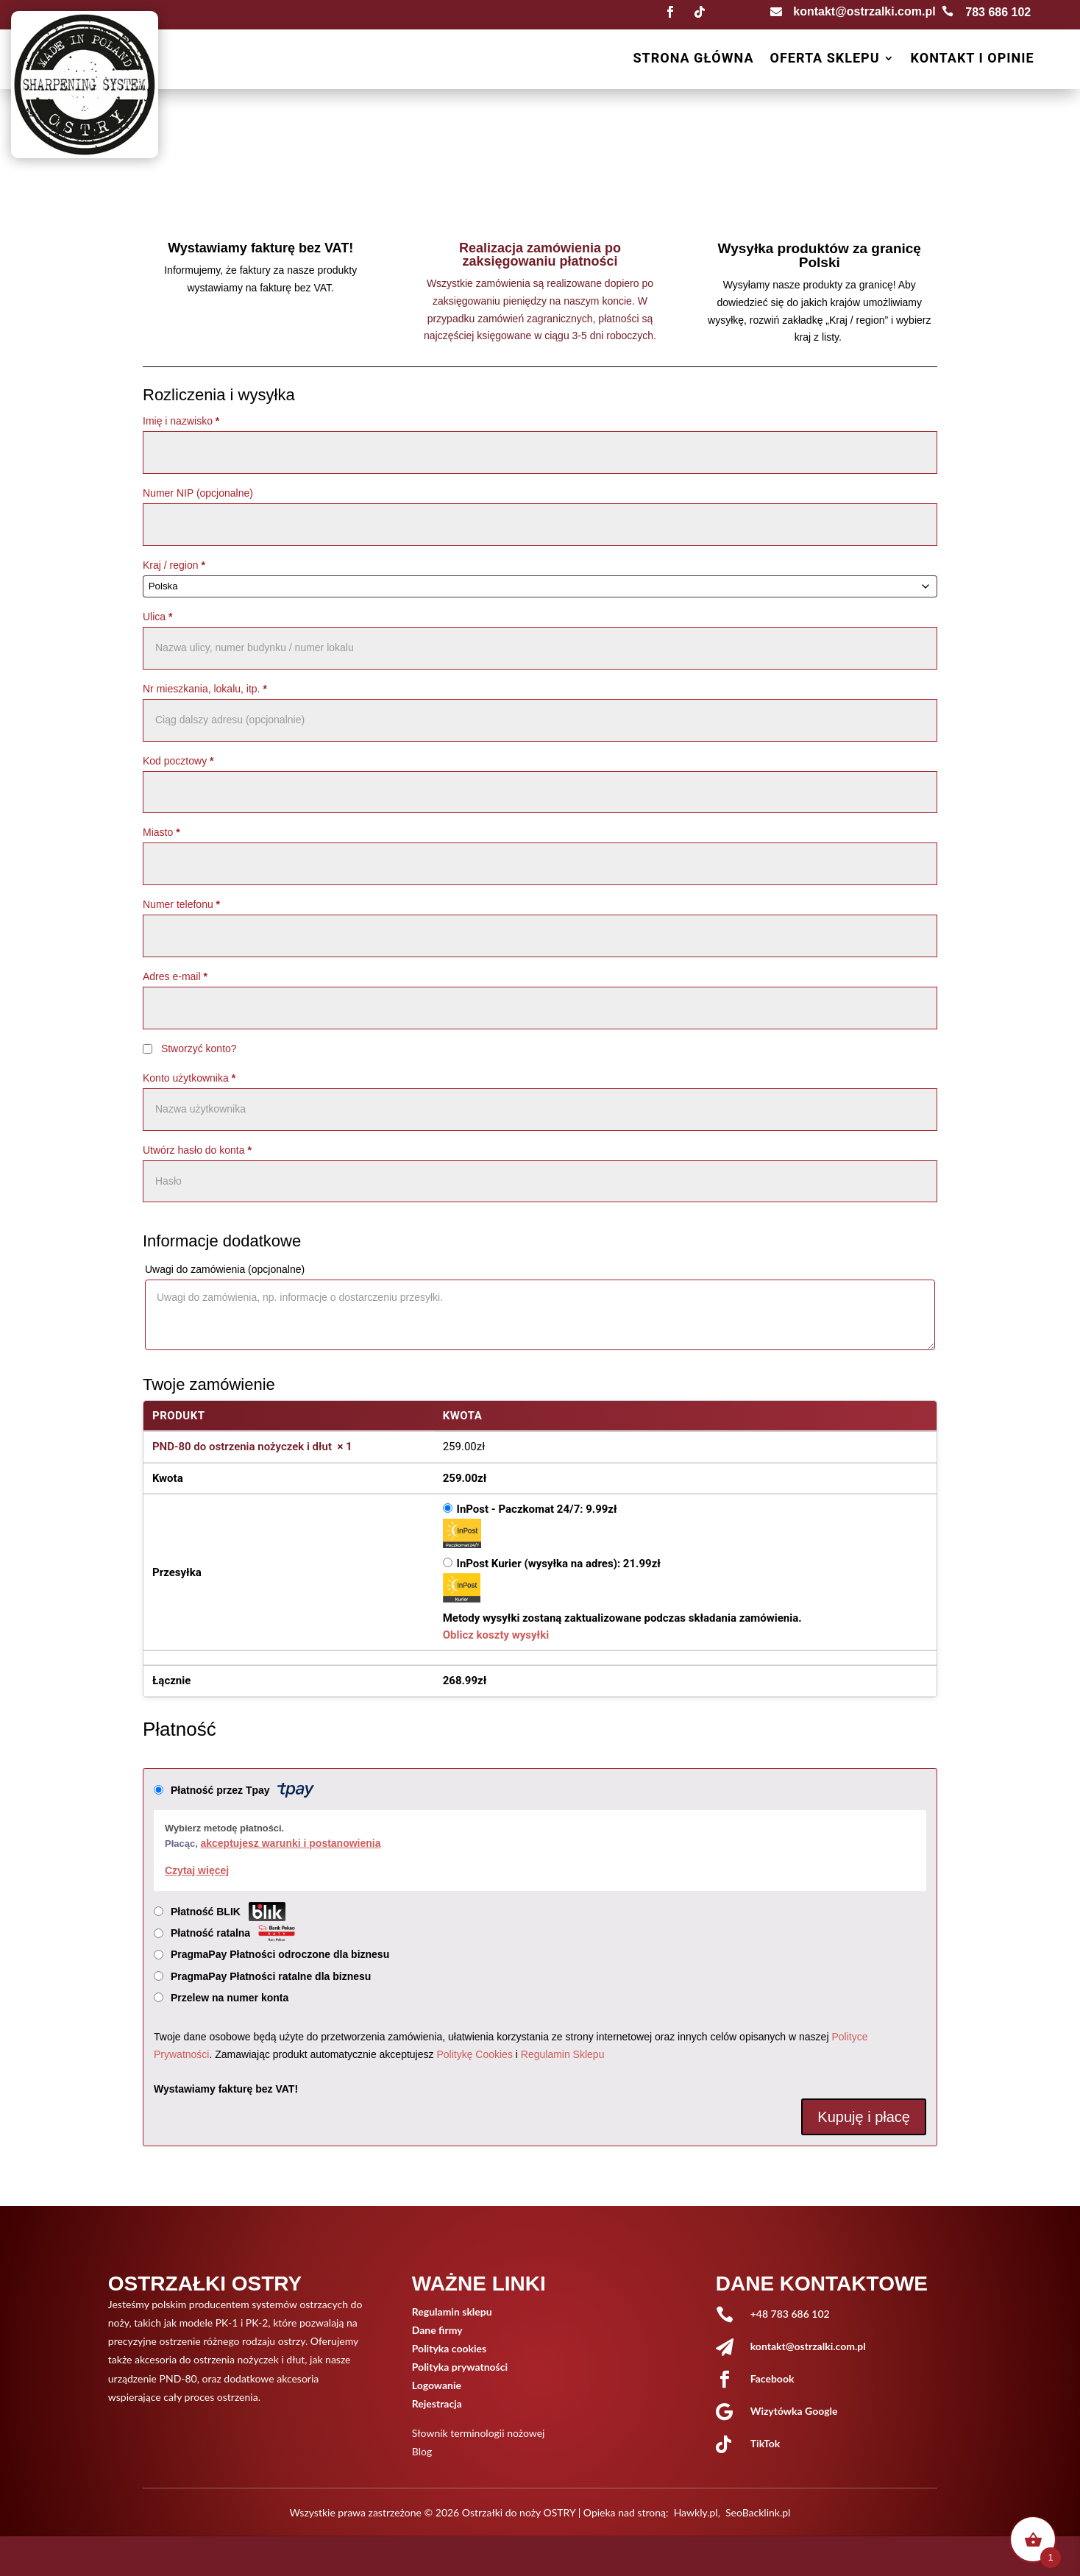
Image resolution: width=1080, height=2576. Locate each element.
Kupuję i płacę (863, 2117)
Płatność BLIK (228, 1911)
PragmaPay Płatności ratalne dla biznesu (272, 1976)
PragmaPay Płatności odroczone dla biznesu (281, 1954)
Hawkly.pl (696, 2512)
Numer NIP (198, 493)
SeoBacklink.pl (757, 2512)
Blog (422, 2451)
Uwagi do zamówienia (225, 1269)
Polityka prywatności (460, 2366)
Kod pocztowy (178, 761)
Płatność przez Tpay (242, 1790)
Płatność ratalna (233, 1933)
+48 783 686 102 (790, 2313)
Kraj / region (174, 565)
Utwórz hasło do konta (197, 1150)
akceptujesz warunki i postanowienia (290, 1843)
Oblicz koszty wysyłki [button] (496, 1635)
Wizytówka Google (794, 2411)
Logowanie (436, 2385)
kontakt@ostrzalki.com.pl (864, 11)
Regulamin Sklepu (563, 2054)
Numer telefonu (181, 904)
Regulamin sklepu (452, 2311)
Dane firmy (437, 2330)
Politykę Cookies (474, 2054)
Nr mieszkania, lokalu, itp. (205, 689)
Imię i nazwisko (181, 421)
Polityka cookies (449, 2348)
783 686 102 (998, 12)
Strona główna (693, 59)
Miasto (161, 832)
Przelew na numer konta (229, 1998)
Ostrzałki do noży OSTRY (518, 2512)
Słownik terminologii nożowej (478, 2433)
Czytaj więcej (197, 1870)
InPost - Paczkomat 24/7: (537, 1509)
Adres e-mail (175, 976)
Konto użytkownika (189, 1078)
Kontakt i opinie (972, 59)
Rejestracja (437, 2403)
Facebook (772, 2378)
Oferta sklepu (824, 59)
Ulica (157, 616)
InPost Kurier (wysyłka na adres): (559, 1563)
